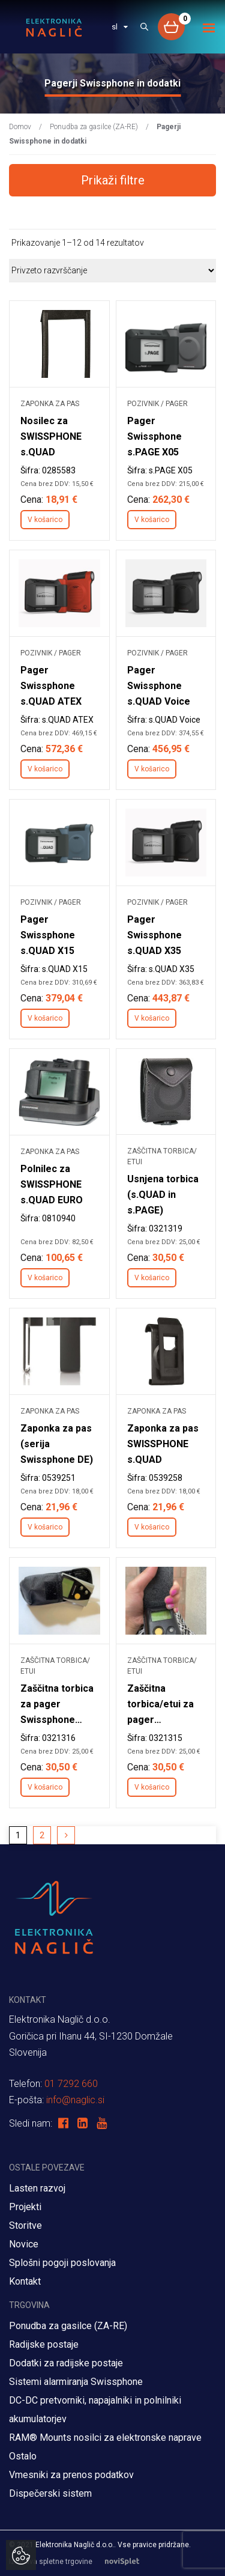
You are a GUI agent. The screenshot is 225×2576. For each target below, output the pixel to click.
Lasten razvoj (37, 2188)
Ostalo (23, 2456)
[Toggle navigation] (209, 28)
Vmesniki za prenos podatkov (71, 2474)
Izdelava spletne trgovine (80, 2561)
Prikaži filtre (113, 180)
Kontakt (25, 2281)
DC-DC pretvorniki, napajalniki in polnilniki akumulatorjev (95, 2410)
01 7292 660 (71, 2083)
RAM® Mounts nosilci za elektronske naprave (105, 2437)
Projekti (25, 2207)
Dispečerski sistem (50, 2493)
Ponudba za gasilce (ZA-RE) (94, 127)
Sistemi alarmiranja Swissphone (76, 2381)
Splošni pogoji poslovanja (62, 2262)
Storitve (25, 2225)
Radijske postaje (44, 2344)
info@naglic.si (75, 2100)
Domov (20, 127)
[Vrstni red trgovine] (112, 270)
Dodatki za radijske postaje (66, 2363)
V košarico (45, 519)
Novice (23, 2244)
